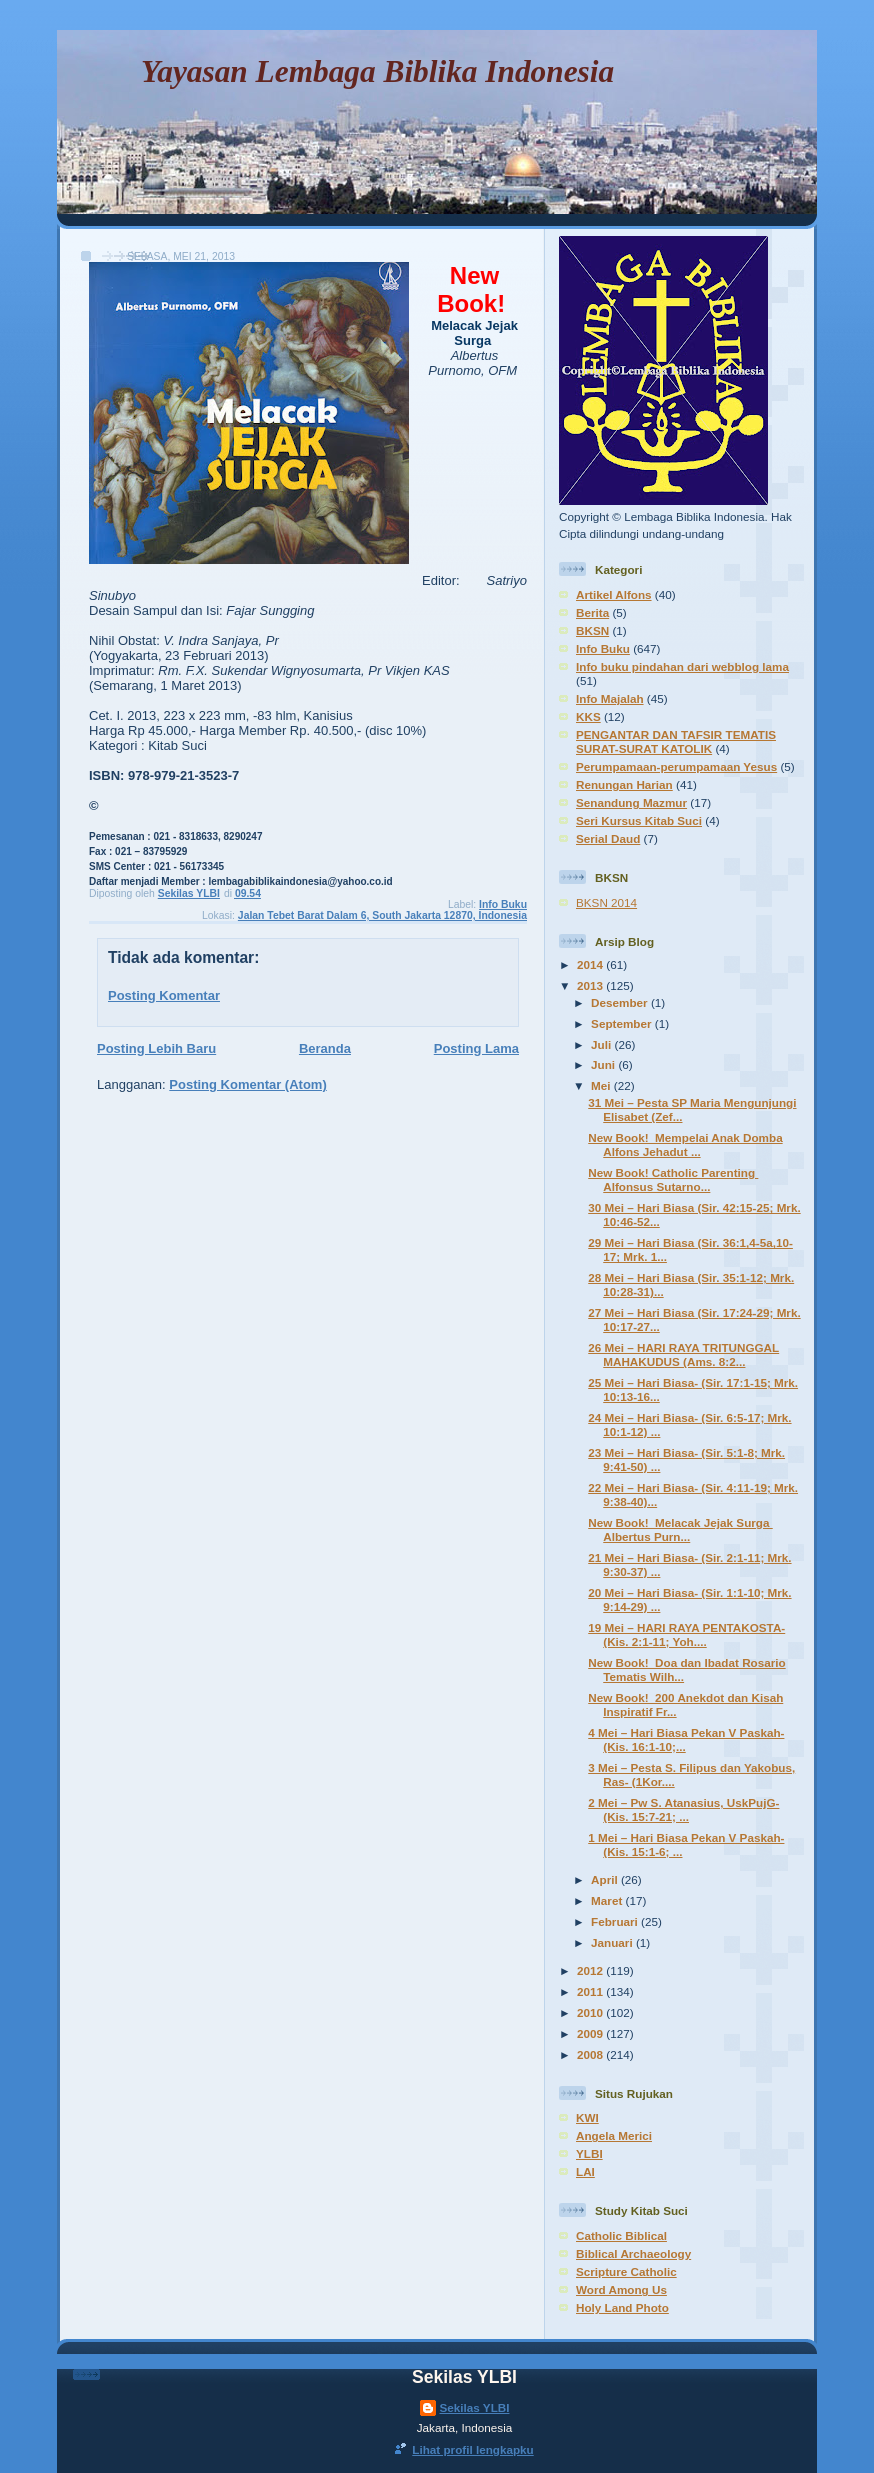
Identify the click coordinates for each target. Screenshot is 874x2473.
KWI (587, 2117)
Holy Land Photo (622, 2307)
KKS (588, 716)
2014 (591, 964)
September (623, 1023)
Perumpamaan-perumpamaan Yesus (676, 766)
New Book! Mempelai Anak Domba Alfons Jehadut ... (685, 1144)
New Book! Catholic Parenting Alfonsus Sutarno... (673, 1179)
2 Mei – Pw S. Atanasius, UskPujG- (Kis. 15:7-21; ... (683, 1809)
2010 (591, 2012)
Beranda (325, 1048)
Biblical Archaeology (633, 2253)
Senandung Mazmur (631, 802)
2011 (591, 1991)
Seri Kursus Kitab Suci (639, 820)
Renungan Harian (624, 784)
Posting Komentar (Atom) (247, 1084)
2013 (591, 985)
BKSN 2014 (606, 902)
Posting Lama (476, 1048)
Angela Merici (614, 2135)
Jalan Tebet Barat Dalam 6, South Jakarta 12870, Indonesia (382, 915)
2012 (591, 1970)
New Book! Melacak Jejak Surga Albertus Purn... (680, 1529)
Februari (616, 1921)
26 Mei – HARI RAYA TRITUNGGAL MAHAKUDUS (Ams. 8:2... (683, 1354)
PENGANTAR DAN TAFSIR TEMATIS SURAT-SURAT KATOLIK (676, 741)
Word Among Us (621, 2289)
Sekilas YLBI (475, 2407)
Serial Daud (608, 838)
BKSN (592, 630)
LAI (585, 2171)
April (606, 1879)
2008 (591, 2054)
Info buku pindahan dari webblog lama (682, 666)
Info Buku (503, 904)
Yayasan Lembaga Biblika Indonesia (377, 71)
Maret (608, 1900)
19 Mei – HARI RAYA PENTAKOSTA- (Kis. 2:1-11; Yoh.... (686, 1634)
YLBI (589, 2153)
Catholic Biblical (621, 2235)
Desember (621, 1002)
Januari (613, 1942)
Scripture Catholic (626, 2271)
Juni (604, 1064)
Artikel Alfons (614, 594)
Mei (602, 1085)
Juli (602, 1044)
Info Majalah (610, 698)
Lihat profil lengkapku (472, 2449)
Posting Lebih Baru (156, 1048)
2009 (591, 2033)
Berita (592, 612)
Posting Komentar (164, 995)
